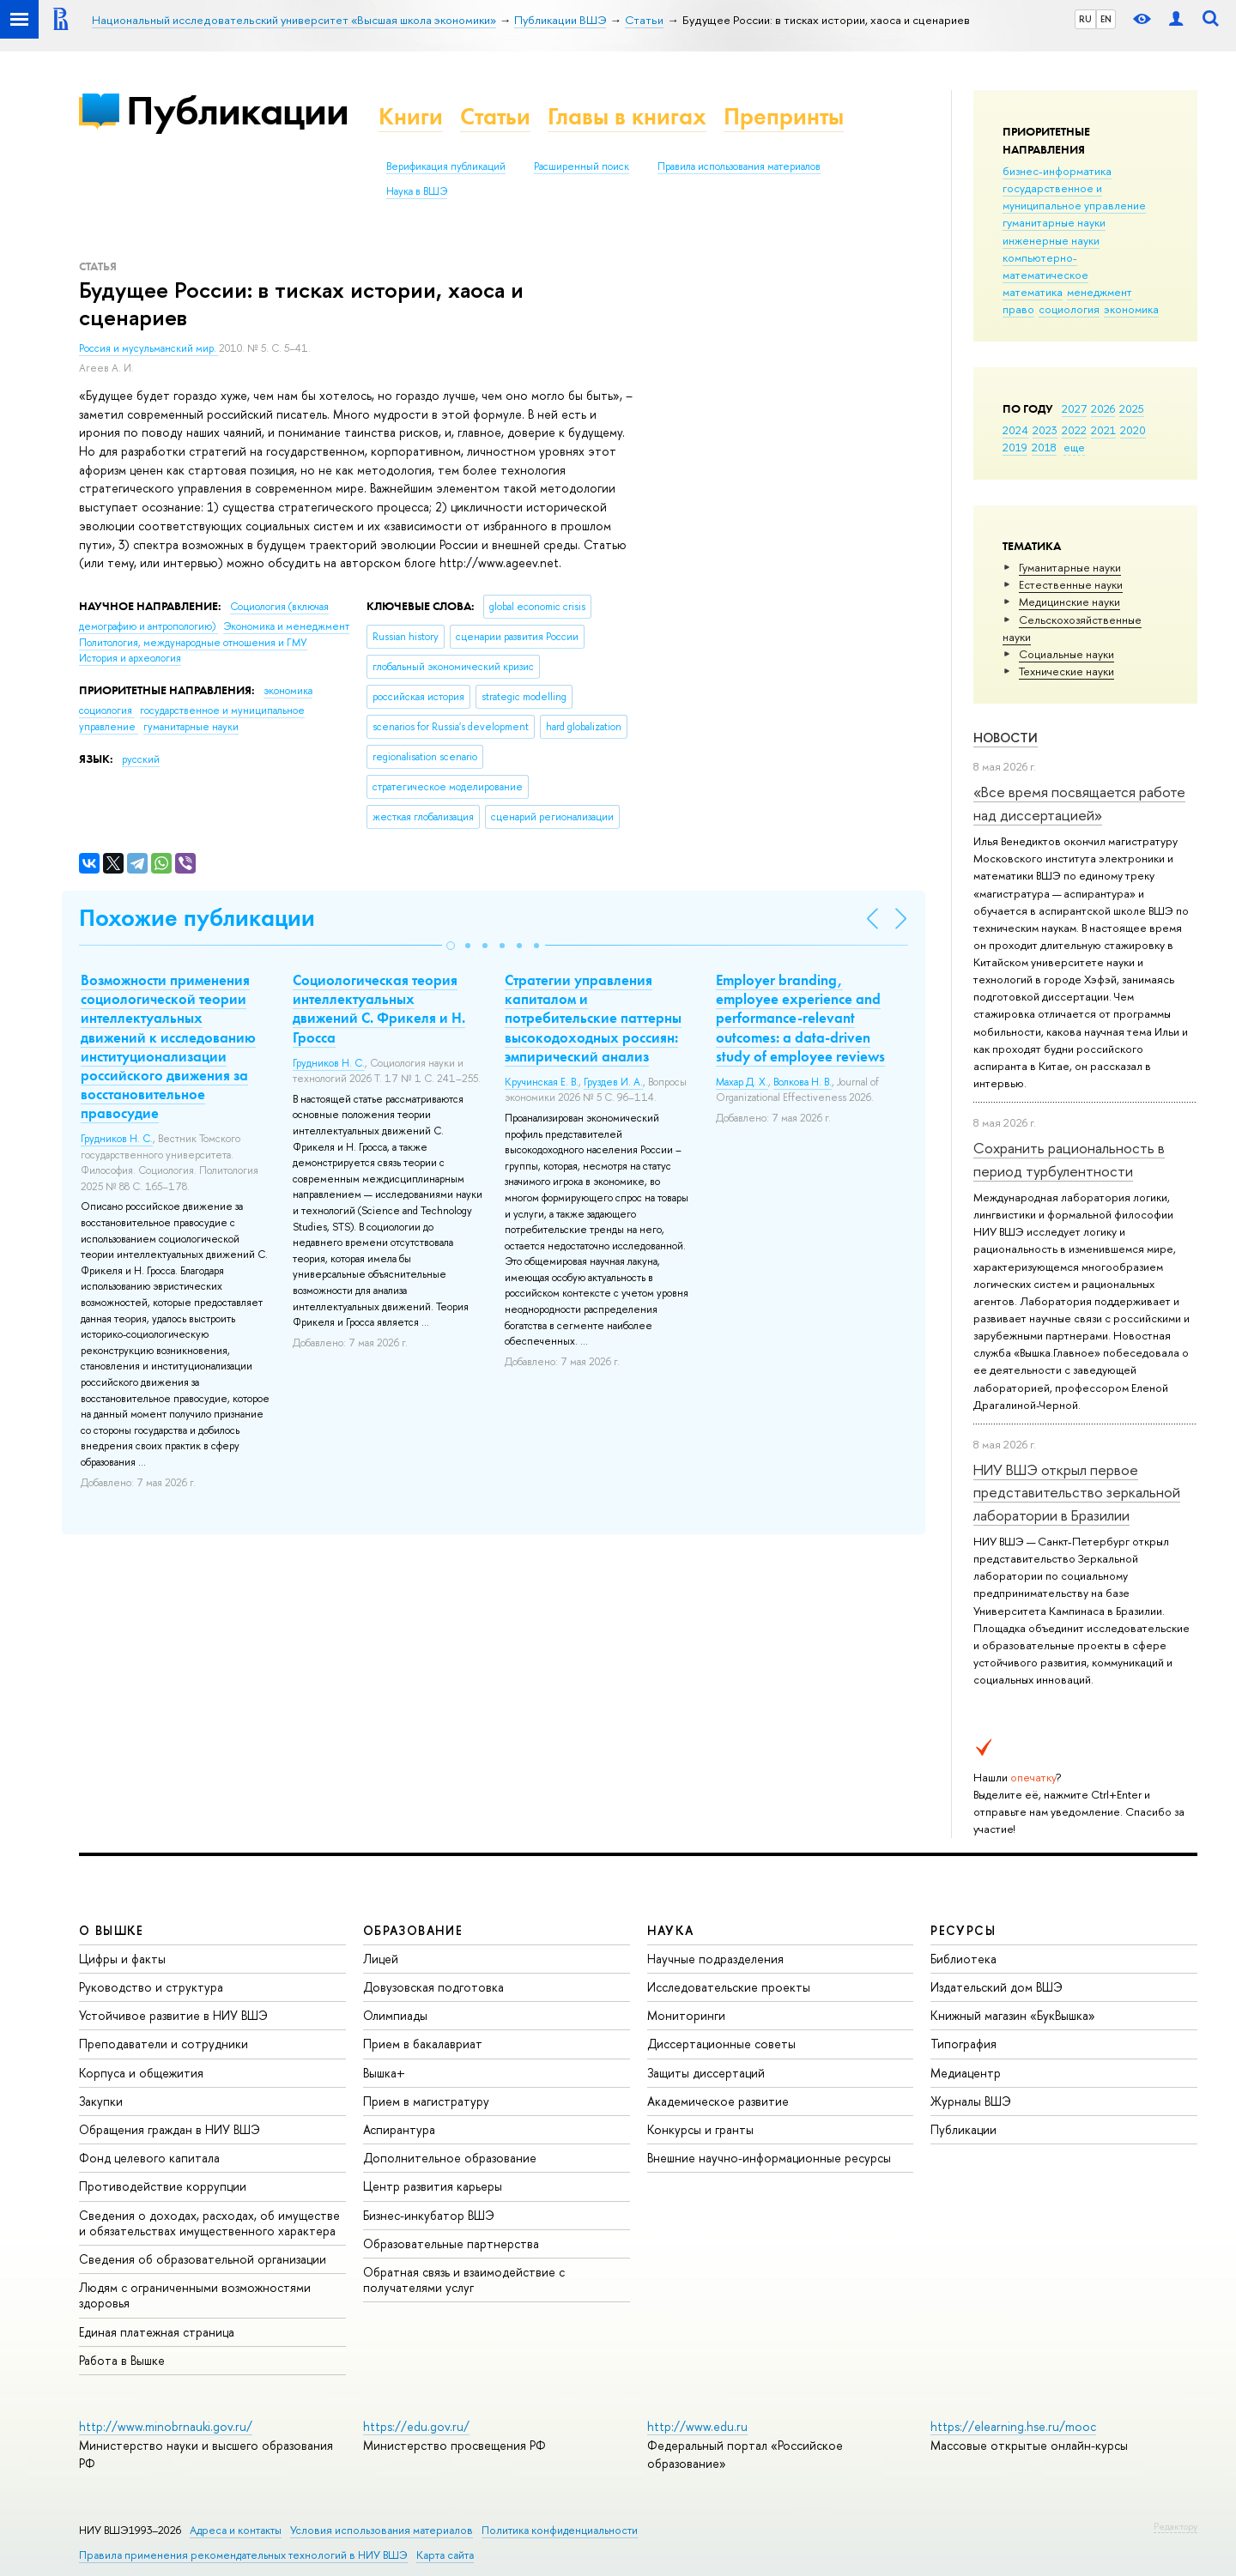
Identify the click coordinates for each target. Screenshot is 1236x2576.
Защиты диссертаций (706, 2073)
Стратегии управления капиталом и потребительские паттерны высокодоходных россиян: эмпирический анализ (593, 1018)
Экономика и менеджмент (286, 626)
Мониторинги (686, 2015)
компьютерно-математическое (1045, 266)
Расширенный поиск (581, 166)
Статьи (495, 116)
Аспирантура (399, 2129)
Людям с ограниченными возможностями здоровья (195, 2295)
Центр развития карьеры (432, 2186)
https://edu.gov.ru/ (416, 2426)
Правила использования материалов (739, 166)
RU (1085, 19)
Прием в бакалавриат (422, 2043)
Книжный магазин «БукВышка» (1012, 2015)
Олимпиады (395, 2015)
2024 (1015, 430)
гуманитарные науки (1054, 222)
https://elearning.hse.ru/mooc (1013, 2426)
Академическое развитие (718, 2101)
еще (1074, 447)
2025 (1131, 408)
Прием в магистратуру (426, 2101)
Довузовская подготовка (433, 1987)
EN (1106, 19)
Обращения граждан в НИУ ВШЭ (169, 2129)
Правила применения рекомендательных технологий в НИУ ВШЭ (243, 2555)
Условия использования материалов (381, 2530)
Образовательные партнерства (451, 2243)
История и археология (130, 658)
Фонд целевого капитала (149, 2158)
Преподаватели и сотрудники (163, 2043)
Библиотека (963, 1958)
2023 (1045, 430)
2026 (1103, 408)
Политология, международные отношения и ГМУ (193, 643)
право (1018, 309)
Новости (1005, 738)
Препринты (784, 116)
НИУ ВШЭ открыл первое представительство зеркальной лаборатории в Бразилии (1076, 1492)
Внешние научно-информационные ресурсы (769, 2158)
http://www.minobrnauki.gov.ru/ (165, 2426)
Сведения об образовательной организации (202, 2259)
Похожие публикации (197, 918)
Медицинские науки (1069, 601)
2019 (1015, 447)
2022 (1074, 430)
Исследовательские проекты (728, 1987)
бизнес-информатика (1057, 170)
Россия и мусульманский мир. (149, 348)
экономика (1131, 309)
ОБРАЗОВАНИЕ (413, 1930)
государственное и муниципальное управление (1074, 196)
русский (141, 759)
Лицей (380, 1958)
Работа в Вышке (122, 2360)
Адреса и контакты (236, 2530)
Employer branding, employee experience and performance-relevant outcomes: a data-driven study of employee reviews (800, 1018)
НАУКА (670, 1930)
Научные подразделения (715, 1958)
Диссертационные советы (721, 2043)
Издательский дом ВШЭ (996, 1987)
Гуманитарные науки (1070, 567)
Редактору (1175, 2526)
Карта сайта (445, 2555)
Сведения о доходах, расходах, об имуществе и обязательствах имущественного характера (209, 2223)
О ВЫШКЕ (111, 1930)
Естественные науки (1071, 584)
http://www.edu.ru (697, 2426)
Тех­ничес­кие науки (1066, 671)
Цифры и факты (122, 1958)
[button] (450, 945)
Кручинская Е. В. (542, 1082)
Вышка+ (384, 2073)
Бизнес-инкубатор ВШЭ (428, 2215)
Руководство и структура (151, 1987)
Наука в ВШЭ (416, 191)
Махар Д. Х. (742, 1082)
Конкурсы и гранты (700, 2129)
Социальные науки (1066, 654)
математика (1033, 291)
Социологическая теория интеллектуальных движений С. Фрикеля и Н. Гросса (379, 1008)
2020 (1133, 430)
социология (1069, 309)
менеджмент (1099, 291)
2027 (1074, 408)
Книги (411, 116)
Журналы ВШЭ (970, 2101)
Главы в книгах (627, 116)
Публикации (237, 110)
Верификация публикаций (446, 166)
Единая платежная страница (156, 2332)
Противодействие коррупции (162, 2186)
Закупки (101, 2101)
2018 (1044, 447)
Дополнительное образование (449, 2158)
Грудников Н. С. (117, 1139)
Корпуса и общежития (141, 2073)
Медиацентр (965, 2073)
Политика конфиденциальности (560, 2530)
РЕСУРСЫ (963, 1930)
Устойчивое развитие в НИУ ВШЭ (173, 2015)
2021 (1103, 430)
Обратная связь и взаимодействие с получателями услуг (464, 2279)
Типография (963, 2043)
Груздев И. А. (613, 1082)
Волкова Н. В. (802, 1082)
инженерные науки (1051, 240)
